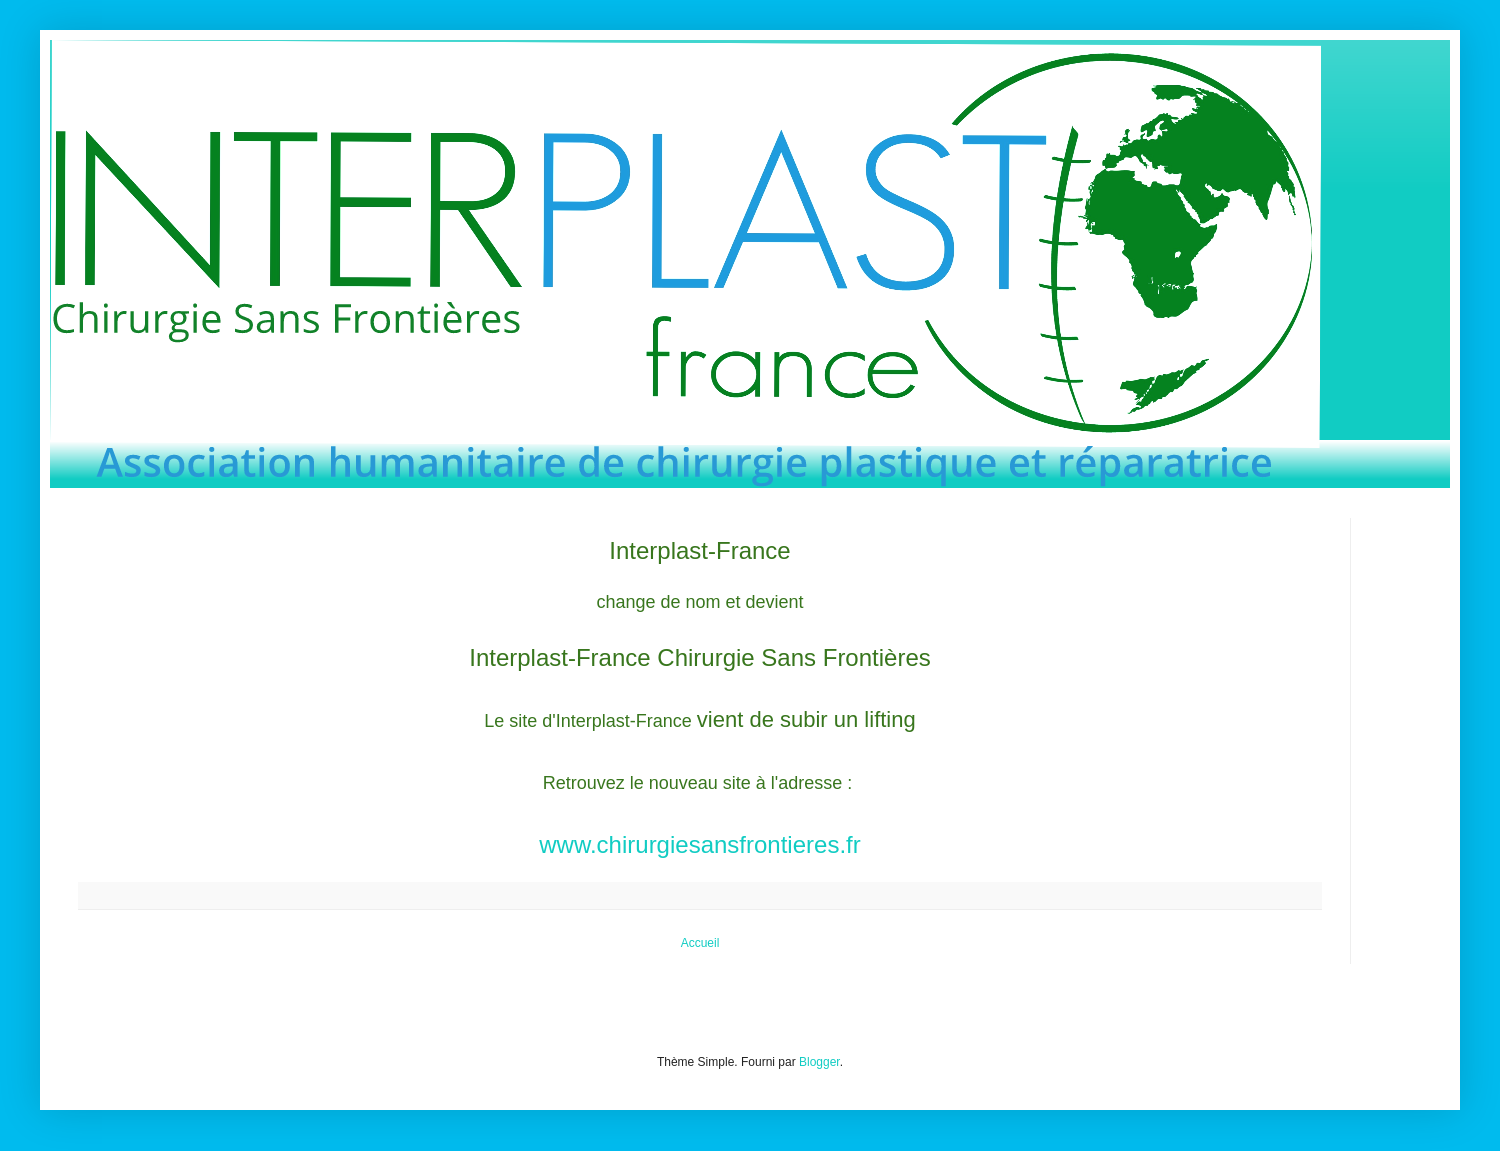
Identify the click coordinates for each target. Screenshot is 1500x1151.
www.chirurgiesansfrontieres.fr (699, 844)
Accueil (700, 943)
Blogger (819, 1062)
